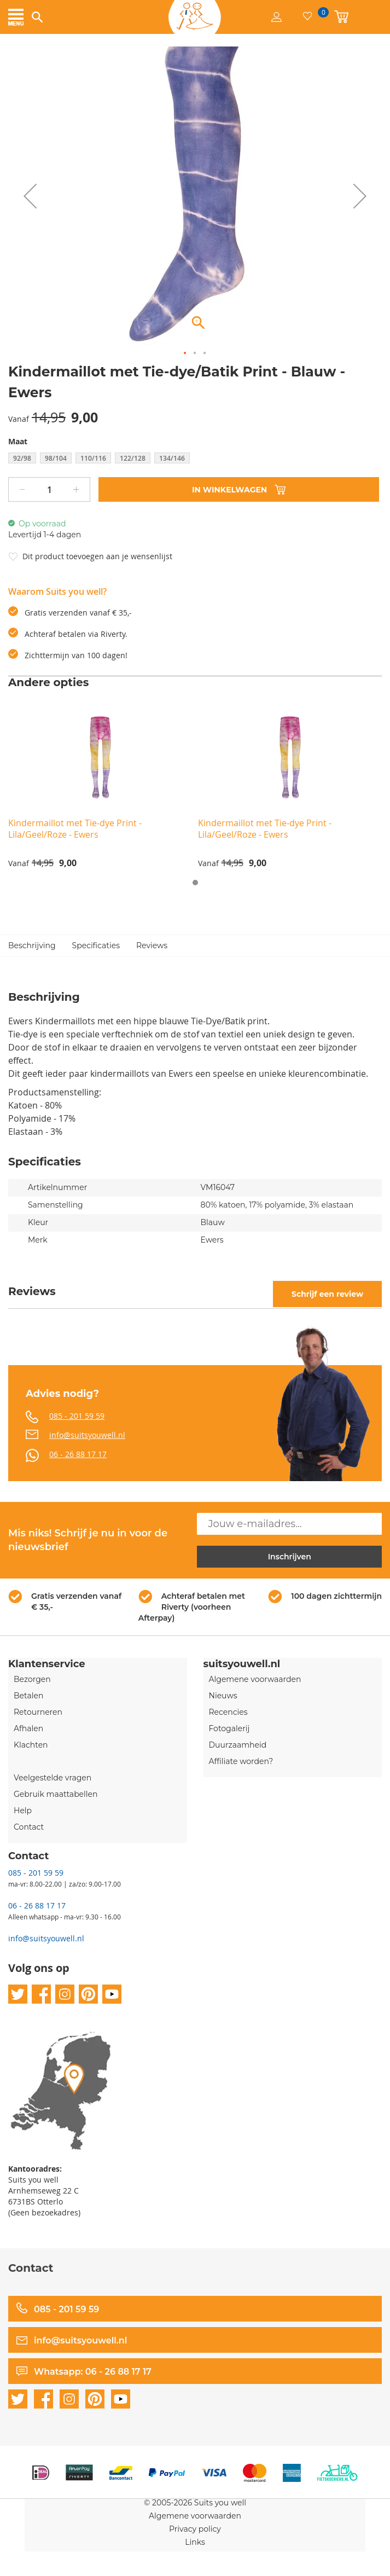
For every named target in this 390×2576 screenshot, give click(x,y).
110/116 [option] (93, 458)
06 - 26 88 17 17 (78, 1454)
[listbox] (195, 459)
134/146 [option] (172, 458)
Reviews (151, 945)
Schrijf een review (327, 1294)
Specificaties (96, 945)
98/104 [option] (56, 458)
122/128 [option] (132, 458)
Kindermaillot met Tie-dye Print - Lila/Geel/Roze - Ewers (75, 828)
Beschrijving (32, 945)
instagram (64, 1994)
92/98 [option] (22, 458)
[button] (30, 196)
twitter (17, 1994)
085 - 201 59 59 (76, 1416)
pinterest (88, 1994)
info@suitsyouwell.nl (87, 1435)
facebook (41, 1994)
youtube (111, 1994)
